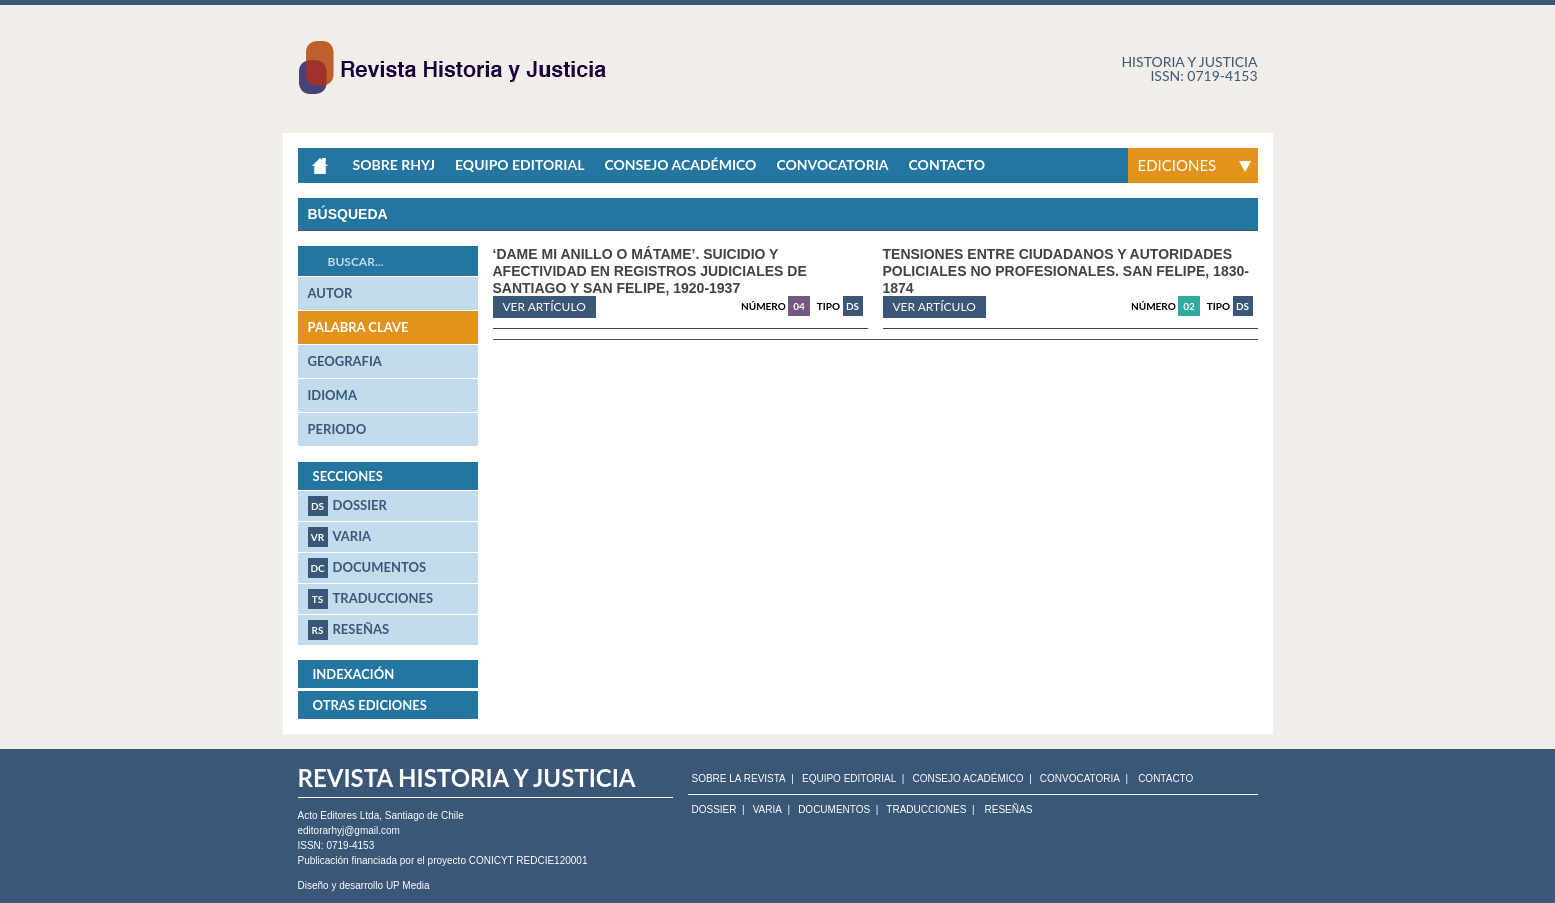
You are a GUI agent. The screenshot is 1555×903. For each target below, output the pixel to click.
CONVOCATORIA (1080, 779)
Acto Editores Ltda (339, 815)
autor (330, 293)
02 (1189, 306)
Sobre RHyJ (394, 164)
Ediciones (1177, 165)
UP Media (408, 885)
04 (799, 306)
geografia (345, 361)
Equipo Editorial (519, 164)
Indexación (354, 674)
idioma (332, 395)
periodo (337, 429)
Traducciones (371, 599)
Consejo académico (680, 164)
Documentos (367, 568)
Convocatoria (832, 164)
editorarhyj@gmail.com (349, 830)
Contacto (947, 164)
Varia (340, 537)
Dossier (347, 506)
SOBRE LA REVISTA (739, 779)
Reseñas (349, 630)
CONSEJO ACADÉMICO (967, 779)
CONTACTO (1165, 779)
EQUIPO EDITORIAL (849, 779)
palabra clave (358, 327)
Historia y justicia (1189, 61)
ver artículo (544, 306)
